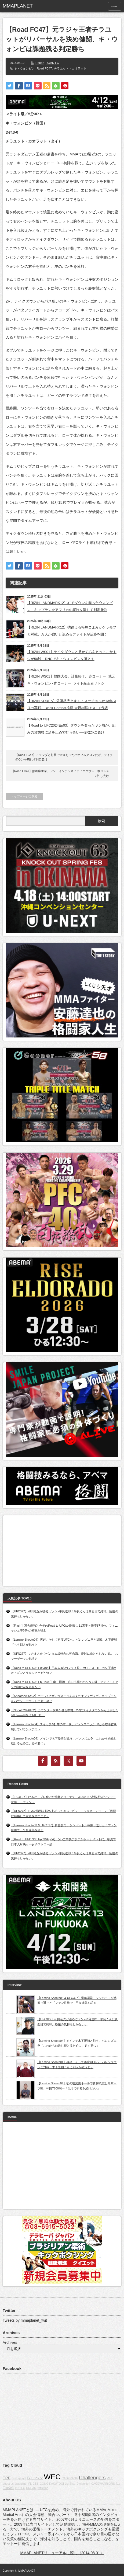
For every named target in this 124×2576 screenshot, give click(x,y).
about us (8, 2483)
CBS (36, 2483)
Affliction (43, 2488)
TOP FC (20, 2488)
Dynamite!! (83, 2483)
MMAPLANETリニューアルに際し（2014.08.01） (62, 2553)
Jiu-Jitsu (70, 2483)
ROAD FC (52, 62)
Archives (10, 2342)
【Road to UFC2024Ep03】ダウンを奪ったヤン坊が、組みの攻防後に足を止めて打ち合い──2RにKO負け (71, 728)
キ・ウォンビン (24, 68)
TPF (6, 2478)
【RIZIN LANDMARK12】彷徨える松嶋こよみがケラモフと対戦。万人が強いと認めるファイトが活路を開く (71, 630)
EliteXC (8, 2488)
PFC (110, 2478)
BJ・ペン (35, 2478)
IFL (30, 2483)
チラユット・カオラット (70, 68)
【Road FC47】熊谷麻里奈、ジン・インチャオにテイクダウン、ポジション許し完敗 (60, 773)
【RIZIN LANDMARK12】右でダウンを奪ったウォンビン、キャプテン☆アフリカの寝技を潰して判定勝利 (70, 606)
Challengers (92, 2477)
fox (118, 2483)
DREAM (31, 2488)
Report (39, 62)
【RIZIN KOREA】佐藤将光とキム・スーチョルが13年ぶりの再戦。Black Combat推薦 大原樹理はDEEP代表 (71, 704)
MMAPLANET (27, 2570)
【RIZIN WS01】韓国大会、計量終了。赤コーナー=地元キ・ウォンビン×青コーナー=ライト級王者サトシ (71, 679)
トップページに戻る (24, 796)
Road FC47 (44, 68)
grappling (21, 2483)
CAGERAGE (70, 2478)
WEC (52, 2477)
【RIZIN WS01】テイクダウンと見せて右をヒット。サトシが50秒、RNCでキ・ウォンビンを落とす (71, 655)
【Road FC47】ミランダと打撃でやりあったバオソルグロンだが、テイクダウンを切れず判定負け (64, 757)
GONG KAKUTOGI (52, 2483)
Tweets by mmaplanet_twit (25, 2320)
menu (114, 6)
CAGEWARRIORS (103, 2483)
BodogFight (19, 2478)
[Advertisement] (46, 1549)
